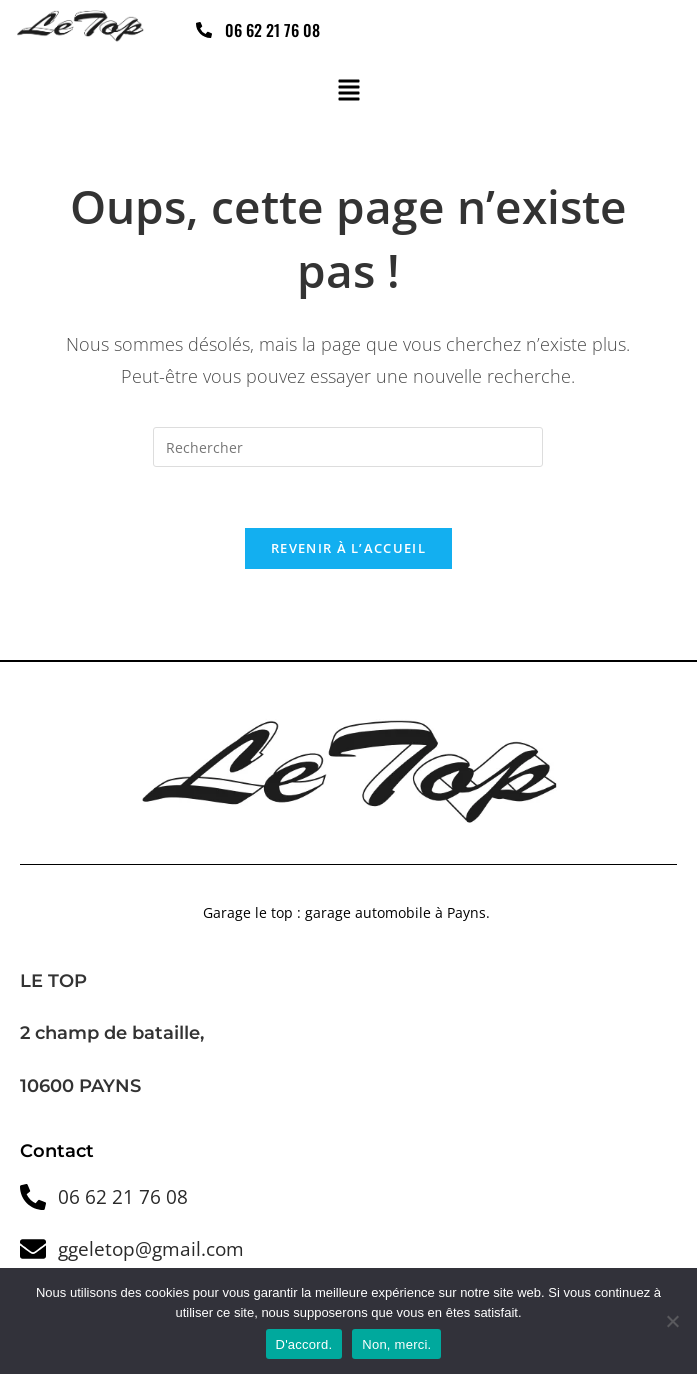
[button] (348, 92)
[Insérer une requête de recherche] (348, 447)
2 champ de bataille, (114, 1034)
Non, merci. (396, 1344)
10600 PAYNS (80, 1086)
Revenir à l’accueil (348, 548)
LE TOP (53, 981)
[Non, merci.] (672, 1321)
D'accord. (304, 1344)
